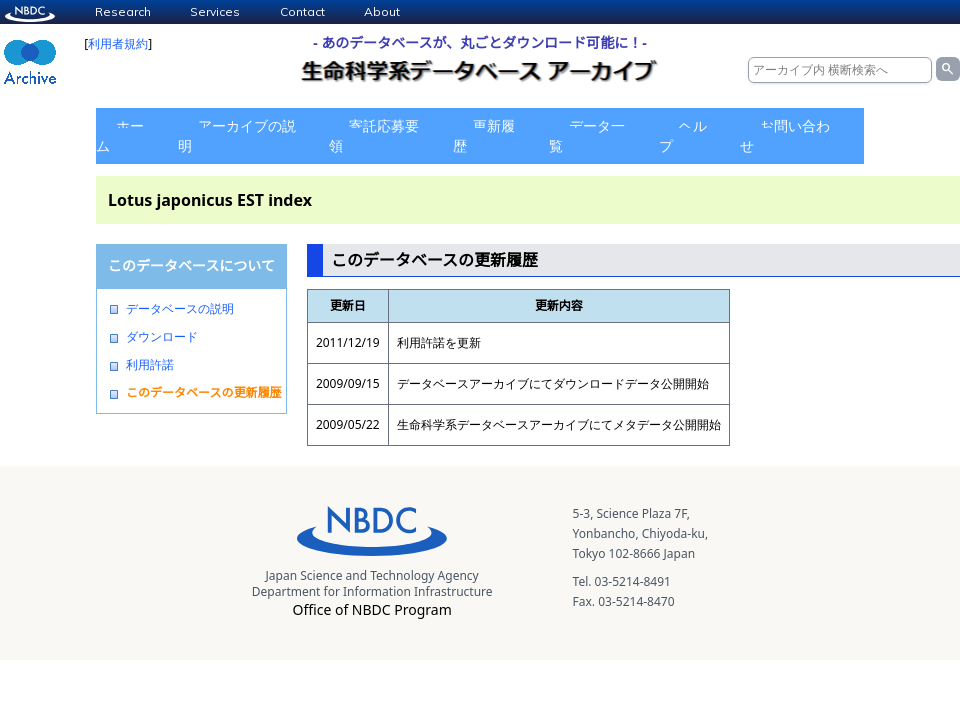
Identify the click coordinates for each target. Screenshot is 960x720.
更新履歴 (484, 135)
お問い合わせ (785, 135)
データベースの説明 (180, 309)
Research (123, 11)
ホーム (120, 135)
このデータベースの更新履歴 (203, 393)
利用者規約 (118, 43)
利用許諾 (150, 365)
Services (215, 11)
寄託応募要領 (374, 135)
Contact (302, 11)
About (382, 11)
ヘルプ (683, 135)
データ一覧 (587, 135)
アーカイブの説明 (237, 135)
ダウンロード (162, 337)
